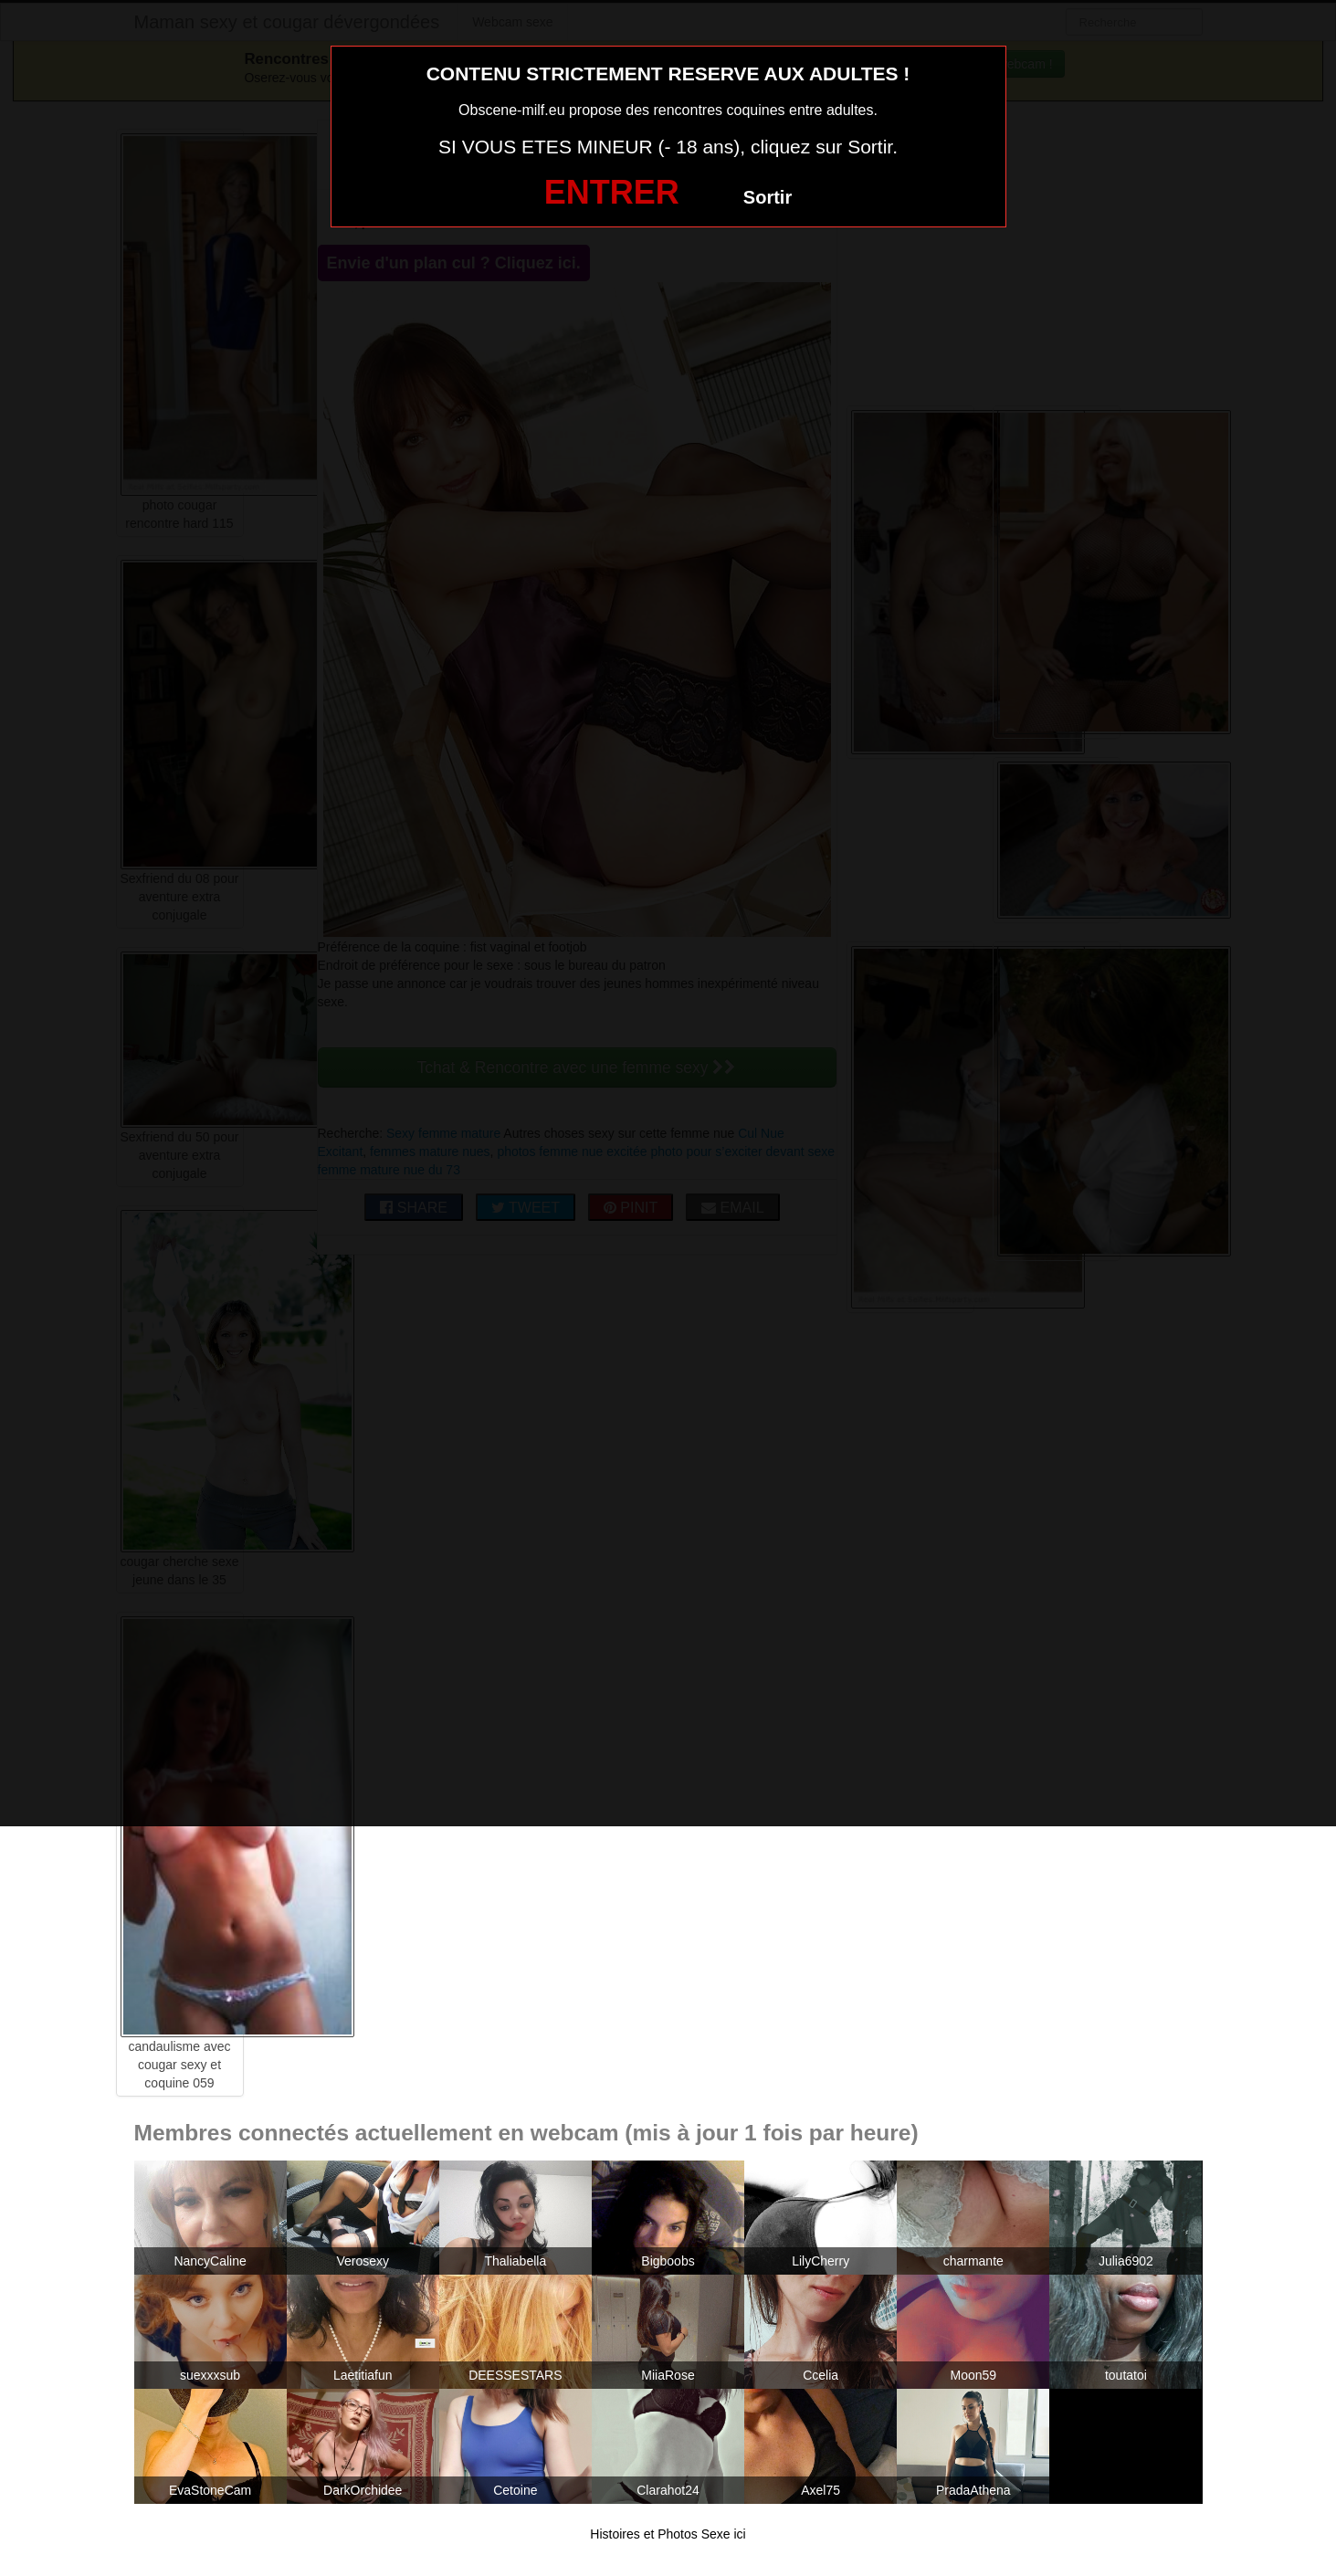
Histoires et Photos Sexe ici (667, 2534)
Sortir (767, 197)
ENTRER (611, 192)
